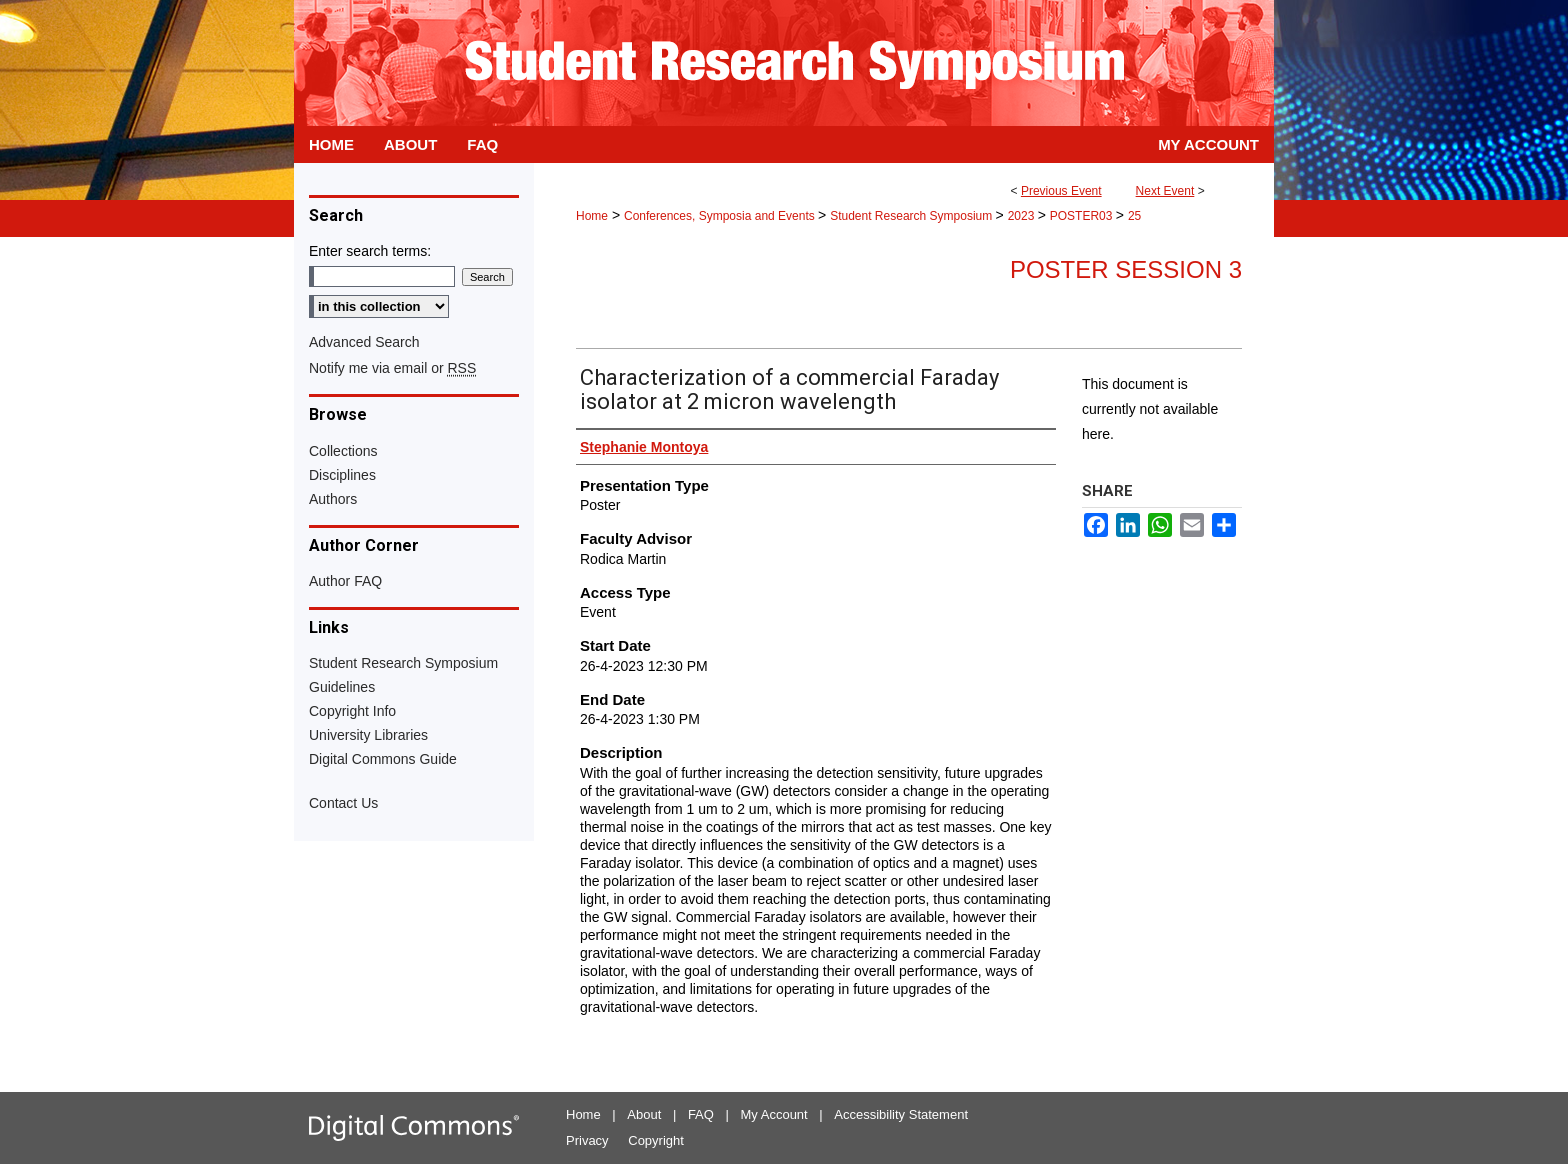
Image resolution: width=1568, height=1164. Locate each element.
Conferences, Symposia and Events (721, 216)
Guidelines (342, 687)
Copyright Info (352, 711)
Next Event (1165, 191)
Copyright (656, 1140)
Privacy (587, 1140)
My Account (774, 1114)
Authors (333, 499)
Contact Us (343, 803)
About (644, 1114)
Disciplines (342, 475)
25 (1134, 216)
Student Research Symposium (912, 216)
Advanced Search (364, 342)
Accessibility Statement (901, 1114)
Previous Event (1061, 191)
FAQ (701, 1114)
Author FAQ (345, 581)
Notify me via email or (392, 368)
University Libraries (368, 735)
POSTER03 (1083, 216)
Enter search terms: (370, 251)
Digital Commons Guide (383, 759)
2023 (1023, 216)
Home (592, 216)
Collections (343, 451)
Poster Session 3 (1126, 269)
